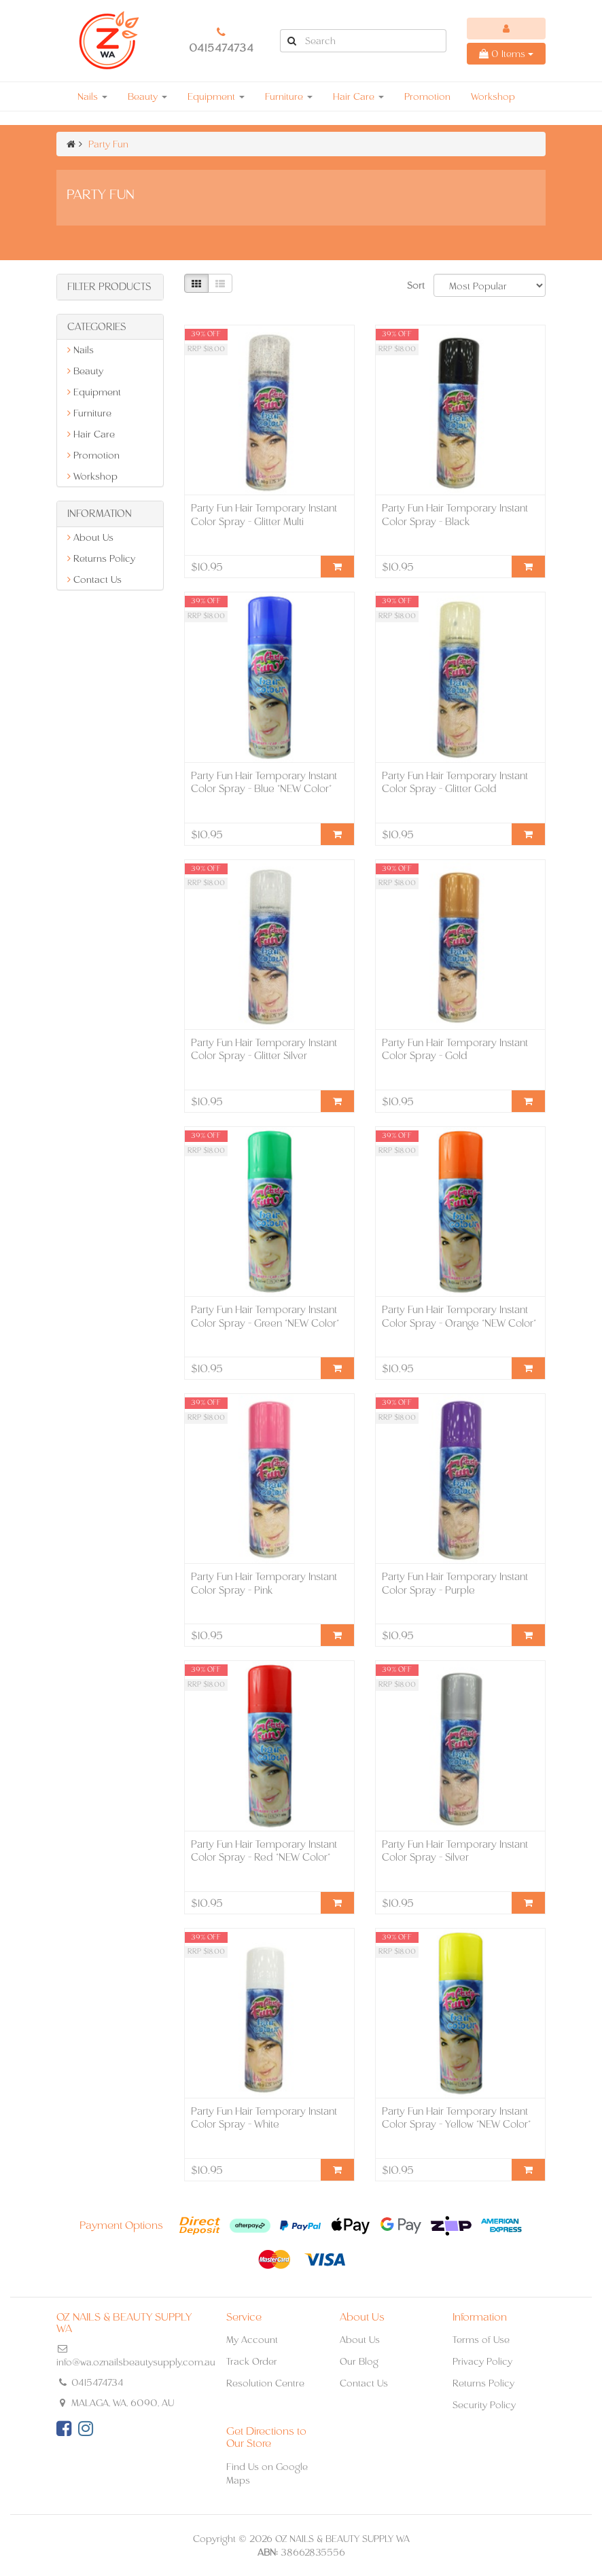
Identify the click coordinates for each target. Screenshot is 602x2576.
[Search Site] (291, 40)
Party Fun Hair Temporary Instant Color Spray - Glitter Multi (264, 515)
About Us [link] (90, 537)
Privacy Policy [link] (482, 2361)
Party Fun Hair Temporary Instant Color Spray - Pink (264, 1583)
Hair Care (358, 96)
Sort (415, 285)
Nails (92, 96)
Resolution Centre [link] (265, 2383)
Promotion (427, 96)
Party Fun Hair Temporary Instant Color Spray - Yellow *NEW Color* (456, 2118)
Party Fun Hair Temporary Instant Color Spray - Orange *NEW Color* (459, 1316)
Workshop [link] (92, 476)
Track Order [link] (251, 2361)
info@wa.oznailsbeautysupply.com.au (135, 2362)
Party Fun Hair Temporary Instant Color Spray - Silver (455, 1851)
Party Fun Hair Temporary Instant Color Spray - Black (455, 515)
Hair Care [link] (91, 434)
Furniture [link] (89, 413)
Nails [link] (80, 350)
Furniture (289, 96)
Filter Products (109, 287)
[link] (63, 2428)
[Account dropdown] (506, 28)
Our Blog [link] (359, 2361)
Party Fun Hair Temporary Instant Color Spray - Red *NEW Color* (264, 1851)
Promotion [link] (93, 455)
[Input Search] (374, 40)
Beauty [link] (85, 371)
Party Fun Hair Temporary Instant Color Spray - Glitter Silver (264, 1049)
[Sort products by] (489, 285)
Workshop (493, 96)
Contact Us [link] (94, 579)
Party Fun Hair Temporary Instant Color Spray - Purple (455, 1583)
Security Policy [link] (484, 2405)
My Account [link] (252, 2339)
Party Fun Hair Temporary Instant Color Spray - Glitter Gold (455, 782)
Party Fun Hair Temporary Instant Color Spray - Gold (455, 1049)
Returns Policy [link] (101, 558)
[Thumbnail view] (196, 283)
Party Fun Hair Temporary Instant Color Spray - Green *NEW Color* (265, 1316)
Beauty (147, 96)
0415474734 (221, 48)
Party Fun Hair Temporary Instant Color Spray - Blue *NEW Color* (264, 782)
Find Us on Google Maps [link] (267, 2473)
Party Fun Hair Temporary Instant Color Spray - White (264, 2118)
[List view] (220, 283)
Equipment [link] (94, 392)
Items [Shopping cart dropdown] (506, 53)
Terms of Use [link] (481, 2339)
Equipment (216, 96)
